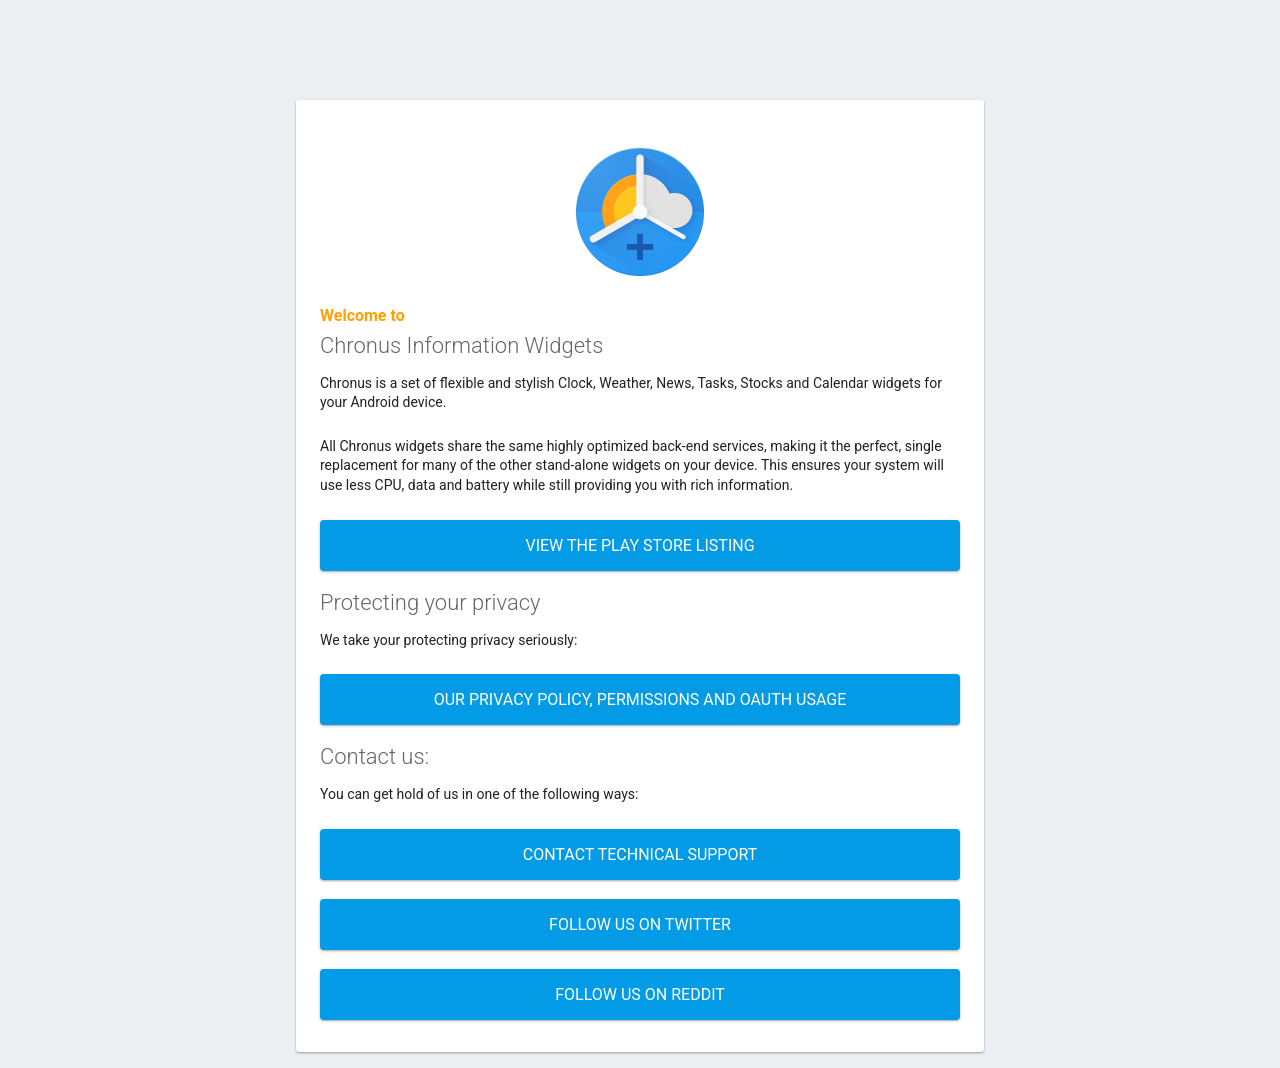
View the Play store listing (639, 545)
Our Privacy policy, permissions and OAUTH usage (640, 699)
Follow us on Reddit (640, 994)
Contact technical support (640, 854)
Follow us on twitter (640, 924)
